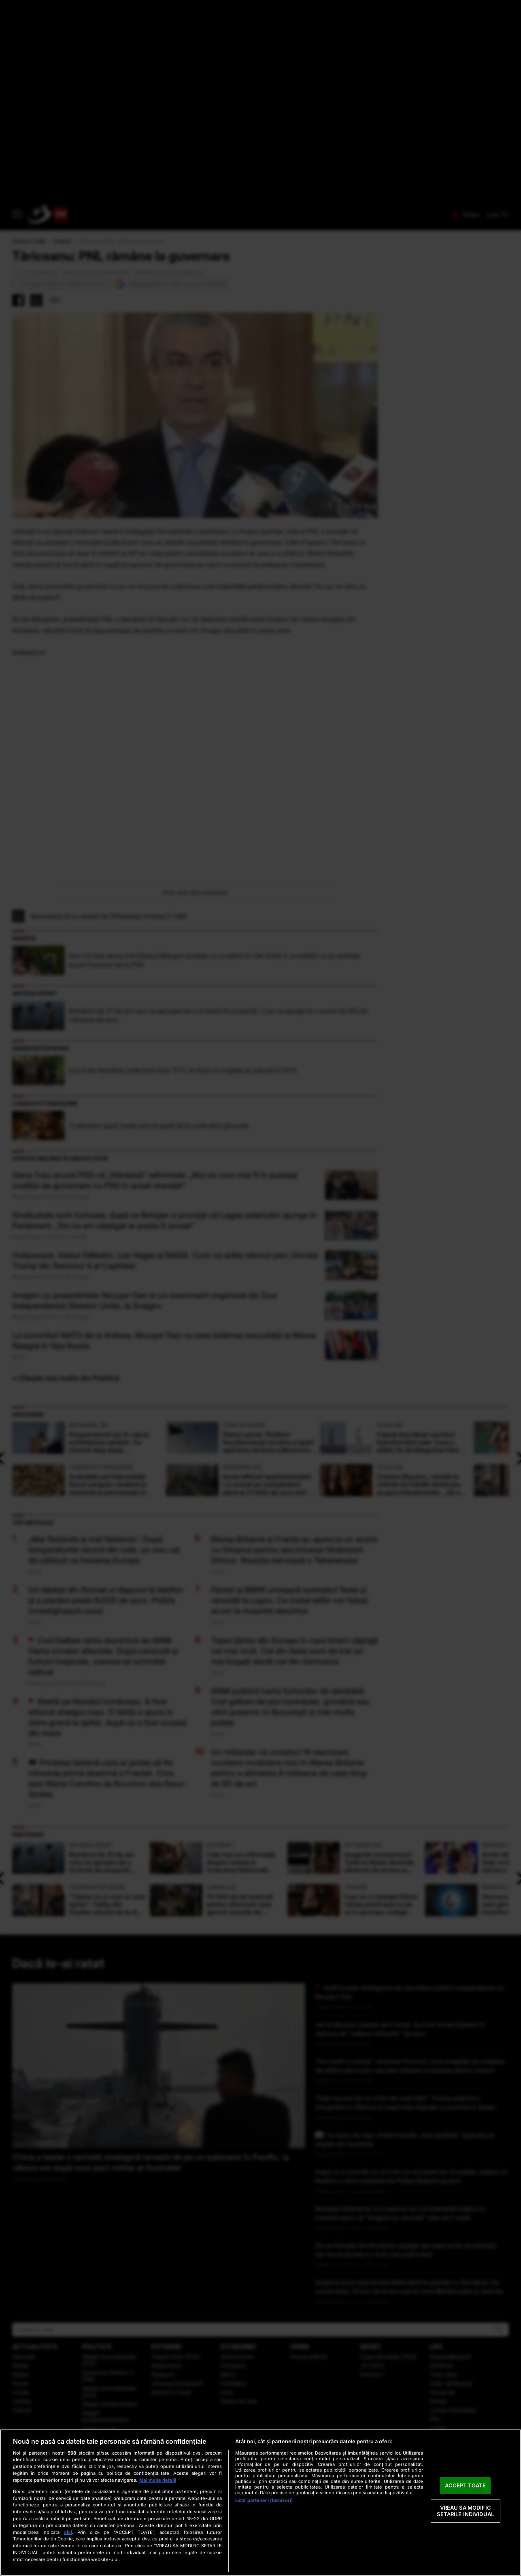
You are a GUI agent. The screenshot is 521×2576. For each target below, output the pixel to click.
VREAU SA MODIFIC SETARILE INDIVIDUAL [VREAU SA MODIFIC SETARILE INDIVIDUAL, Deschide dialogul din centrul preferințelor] (465, 2510)
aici (68, 2532)
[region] (260, 2502)
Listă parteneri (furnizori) (264, 2500)
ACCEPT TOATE (465, 2486)
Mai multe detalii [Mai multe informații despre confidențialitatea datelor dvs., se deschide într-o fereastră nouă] (157, 2480)
